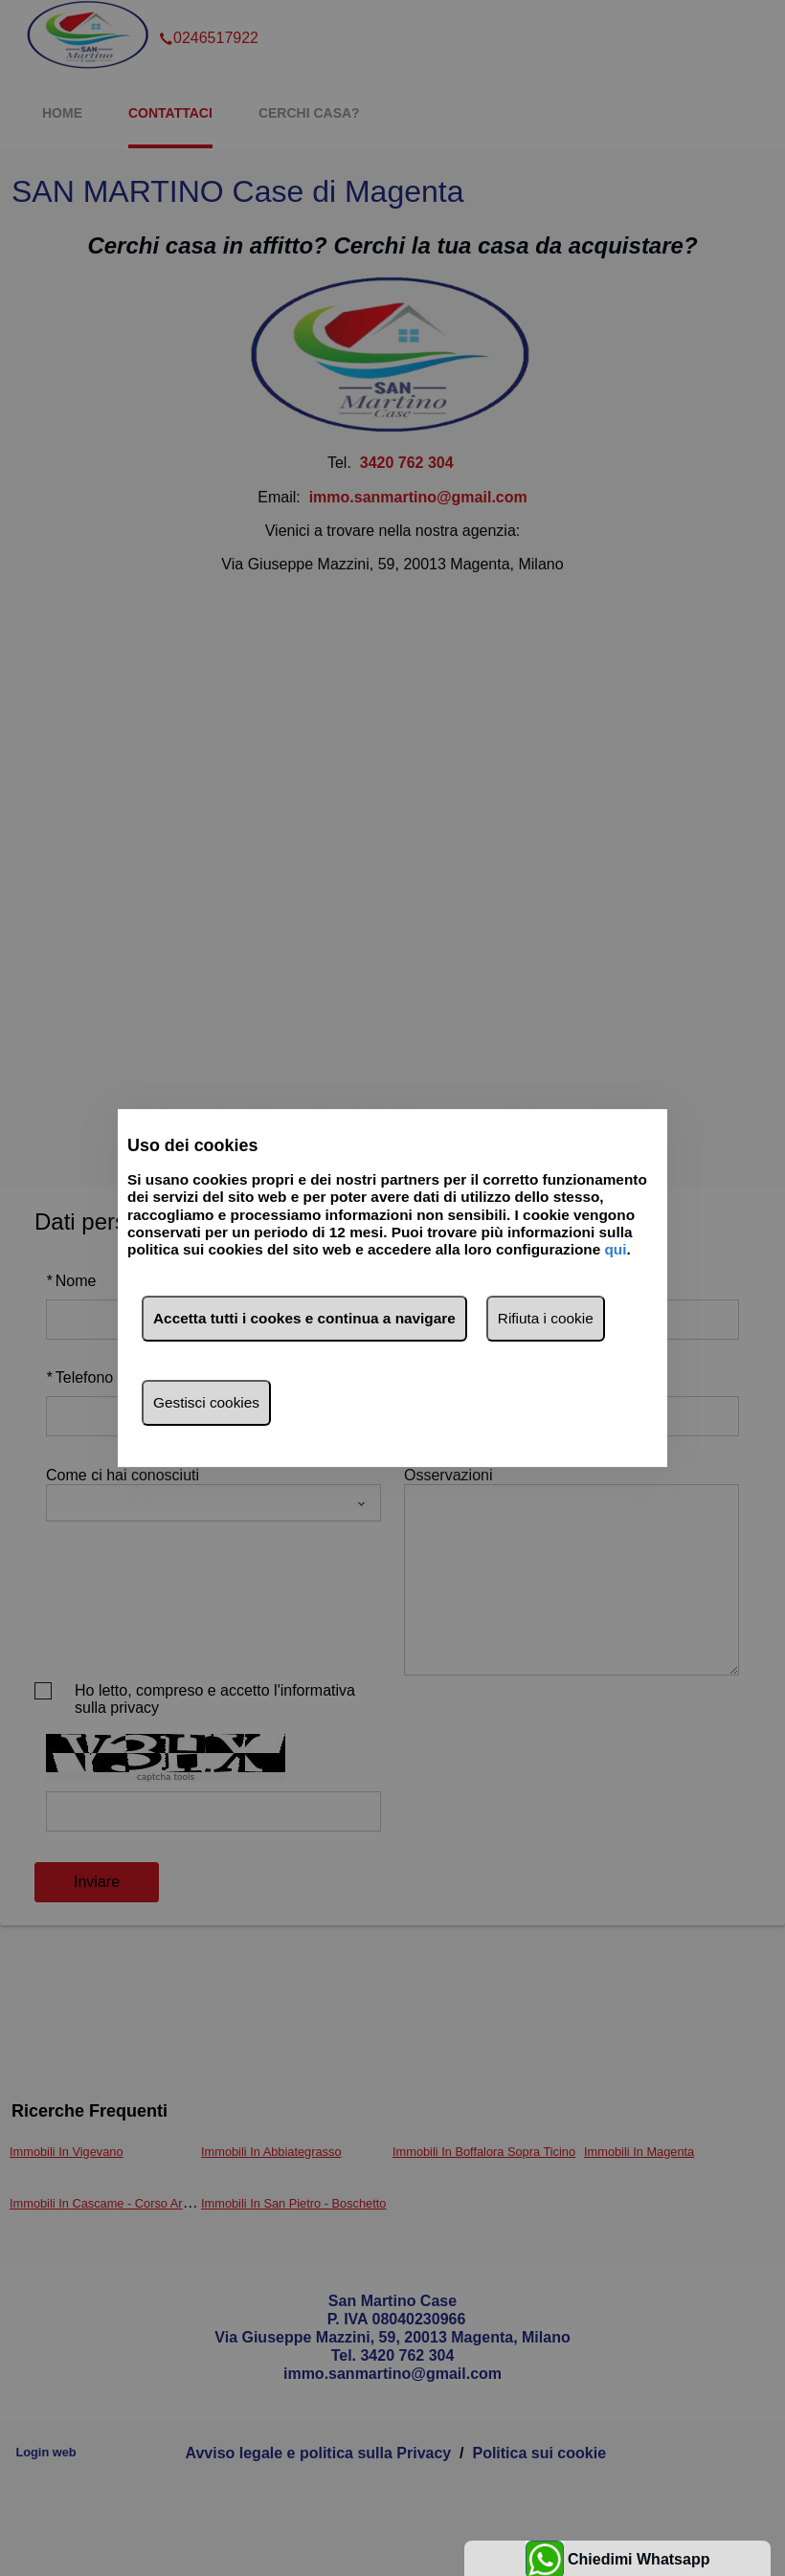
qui (615, 1250)
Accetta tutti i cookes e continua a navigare (304, 1318)
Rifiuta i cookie (546, 1318)
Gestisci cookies (206, 1402)
